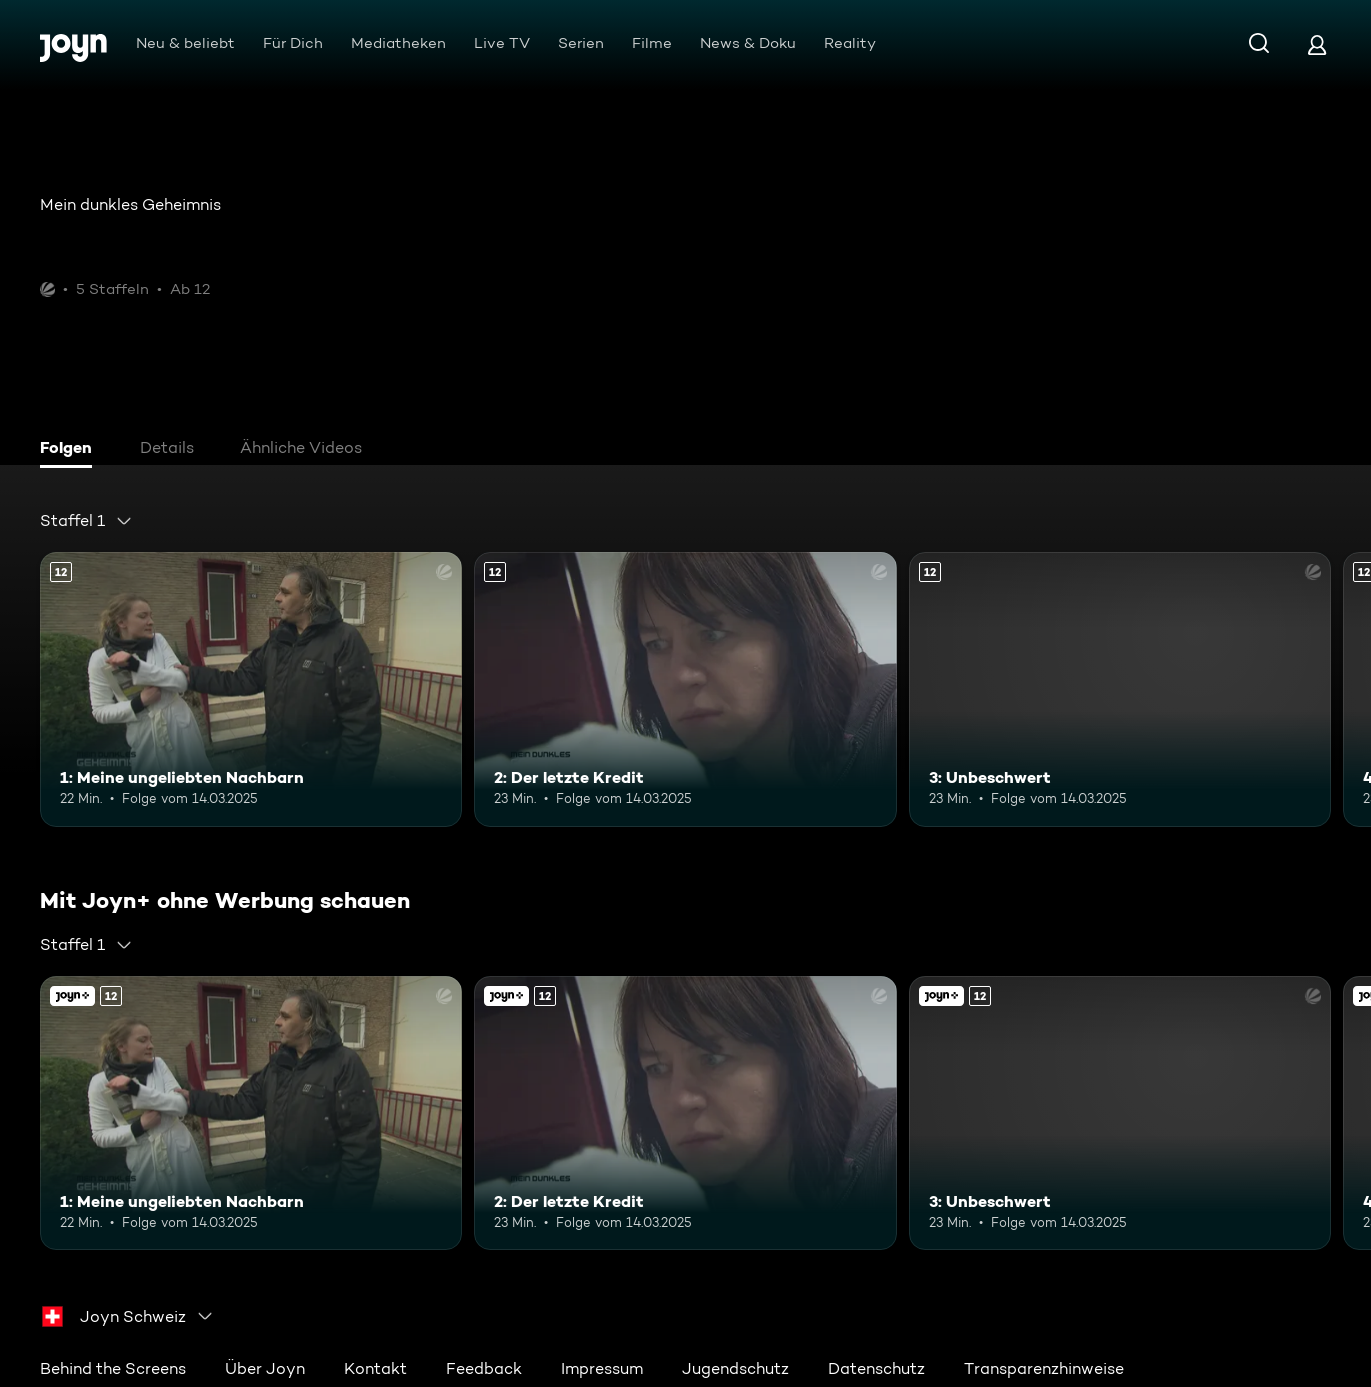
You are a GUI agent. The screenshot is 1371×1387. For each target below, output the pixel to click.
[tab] (71, 450)
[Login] (1317, 44)
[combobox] (86, 521)
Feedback (484, 1368)
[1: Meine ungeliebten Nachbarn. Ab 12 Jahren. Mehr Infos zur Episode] (251, 689)
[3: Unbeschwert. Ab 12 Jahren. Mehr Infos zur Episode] (1120, 689)
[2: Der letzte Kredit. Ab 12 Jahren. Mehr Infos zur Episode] (685, 689)
